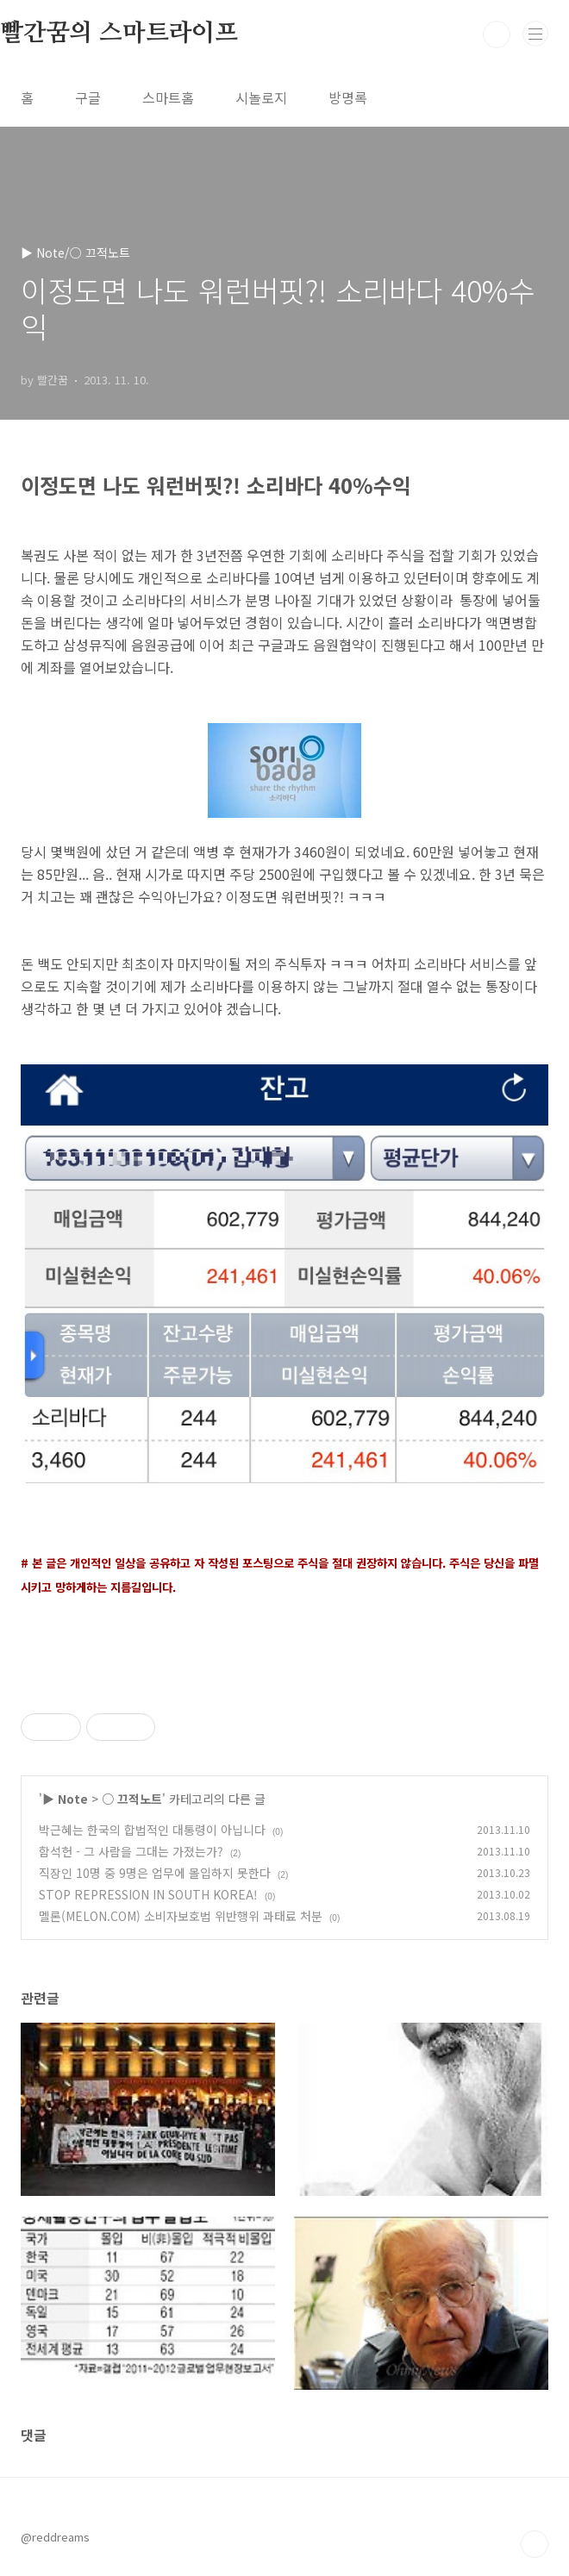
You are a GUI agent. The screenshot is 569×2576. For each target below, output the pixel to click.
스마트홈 (168, 97)
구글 (88, 97)
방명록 (347, 97)
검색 (497, 34)
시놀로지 (261, 97)
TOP (534, 2544)
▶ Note (65, 1798)
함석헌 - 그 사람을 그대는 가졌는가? (131, 1851)
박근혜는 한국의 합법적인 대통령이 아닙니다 (152, 1829)
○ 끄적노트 (132, 1798)
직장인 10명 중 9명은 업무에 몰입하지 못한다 (155, 1872)
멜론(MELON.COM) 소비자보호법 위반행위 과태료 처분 (180, 1915)
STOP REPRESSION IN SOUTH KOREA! (148, 1894)
